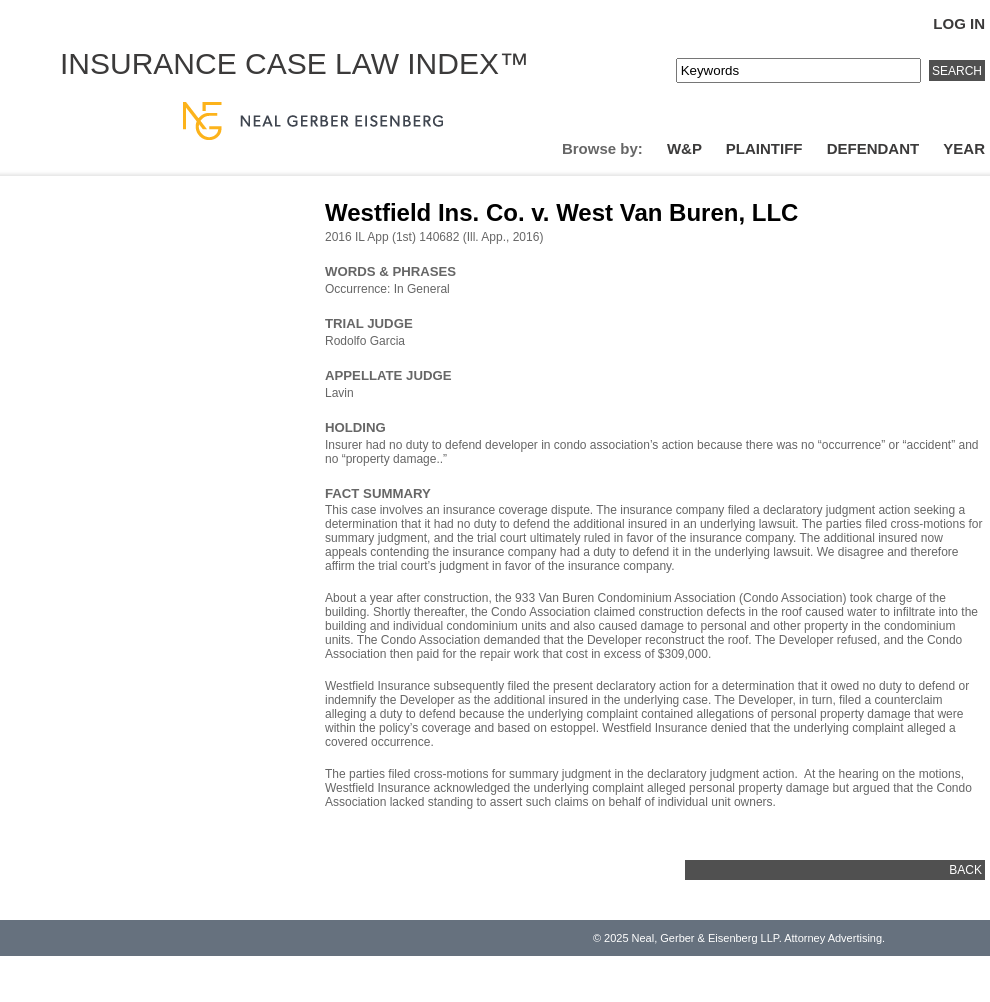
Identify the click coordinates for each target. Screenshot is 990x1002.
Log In (959, 23)
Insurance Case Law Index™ (294, 63)
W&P (684, 148)
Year (964, 148)
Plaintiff (764, 148)
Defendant (873, 148)
